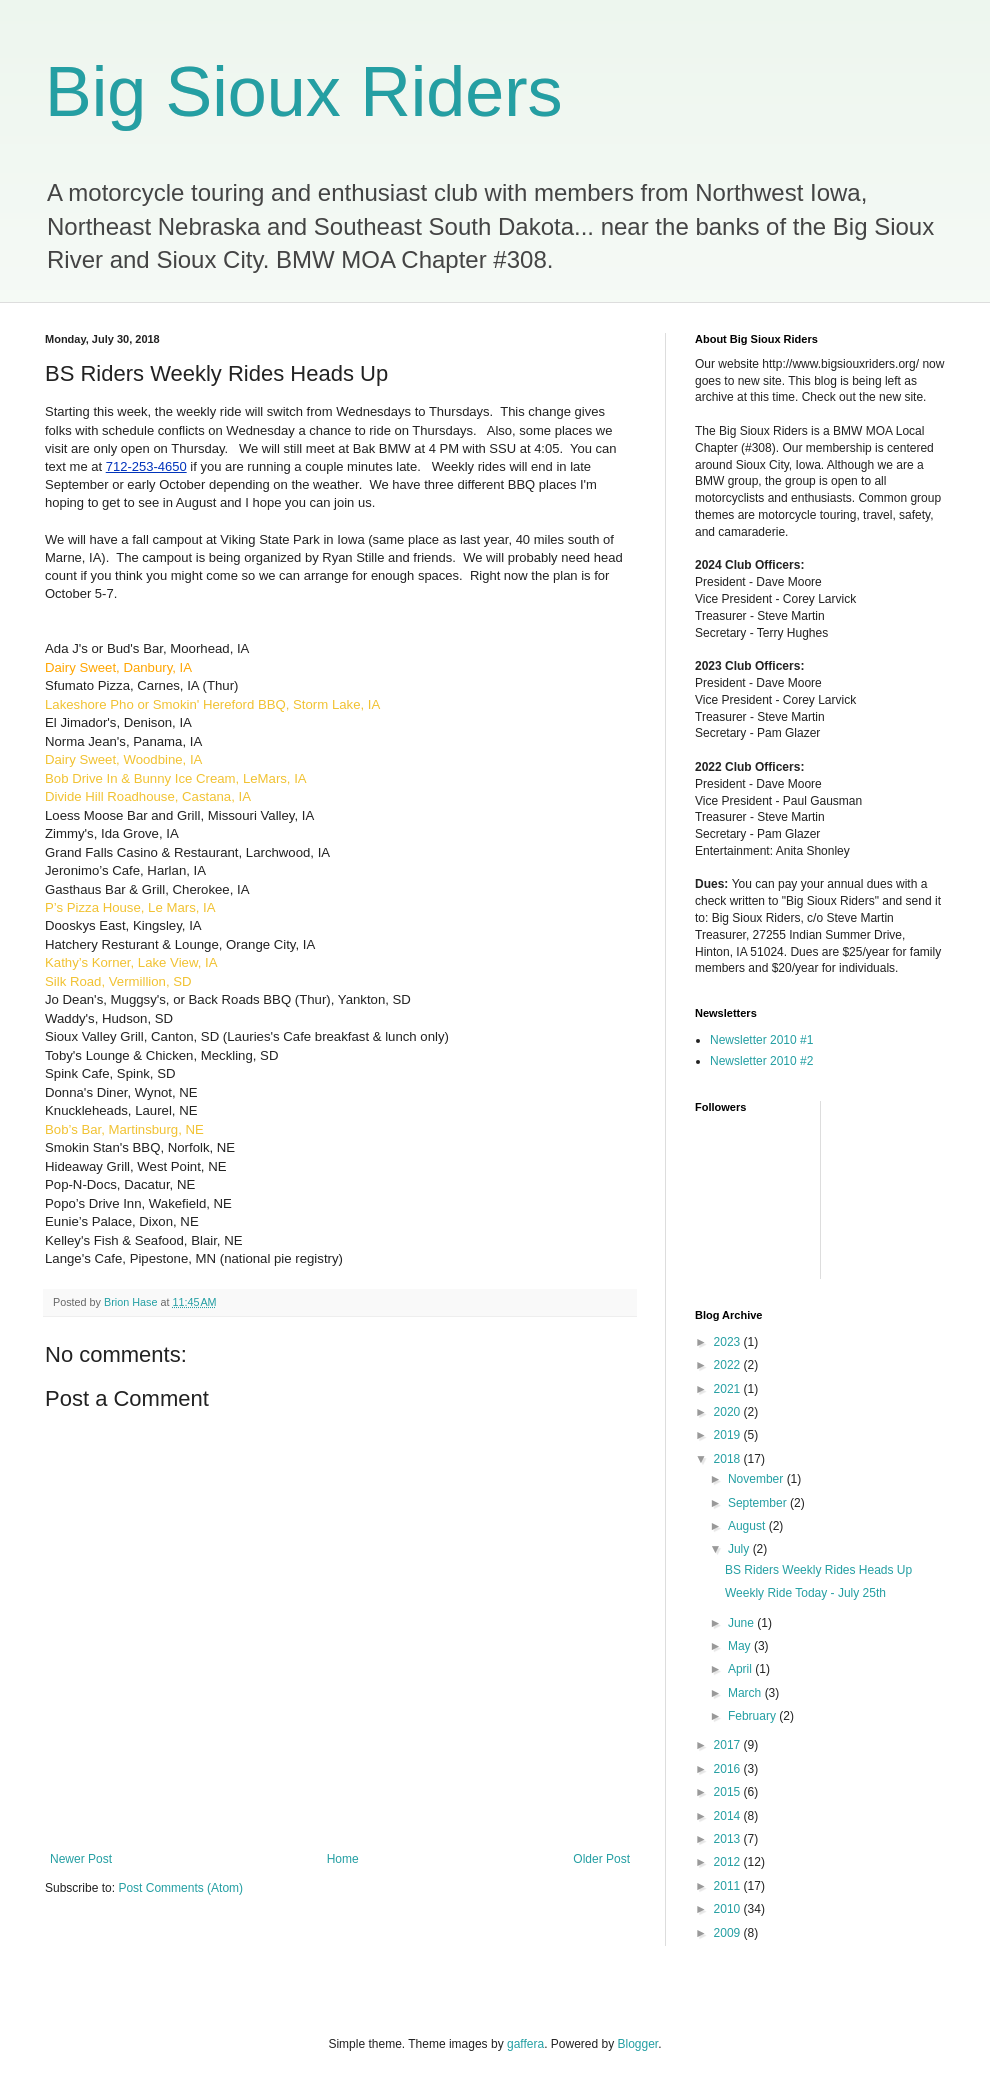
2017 (729, 1745)
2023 (729, 1342)
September (759, 1503)
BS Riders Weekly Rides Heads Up (818, 1570)
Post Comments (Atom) (180, 1888)
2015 (729, 1792)
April (741, 1669)
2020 (729, 1412)
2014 (729, 1816)
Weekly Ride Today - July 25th (805, 1593)
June (742, 1623)
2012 (729, 1862)
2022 (729, 1365)
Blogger (638, 2044)
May (741, 1646)
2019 (729, 1435)
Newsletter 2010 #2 (761, 1061)
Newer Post (81, 1859)
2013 (729, 1839)
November (757, 1479)
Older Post (601, 1859)
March (746, 1693)
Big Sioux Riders (303, 92)
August (748, 1526)
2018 (729, 1459)
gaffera (525, 2044)
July (740, 1549)
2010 (729, 1909)
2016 (729, 1769)
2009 (729, 1933)
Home (343, 1859)
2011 (729, 1886)
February (753, 1716)
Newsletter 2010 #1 (761, 1040)
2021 (729, 1389)
